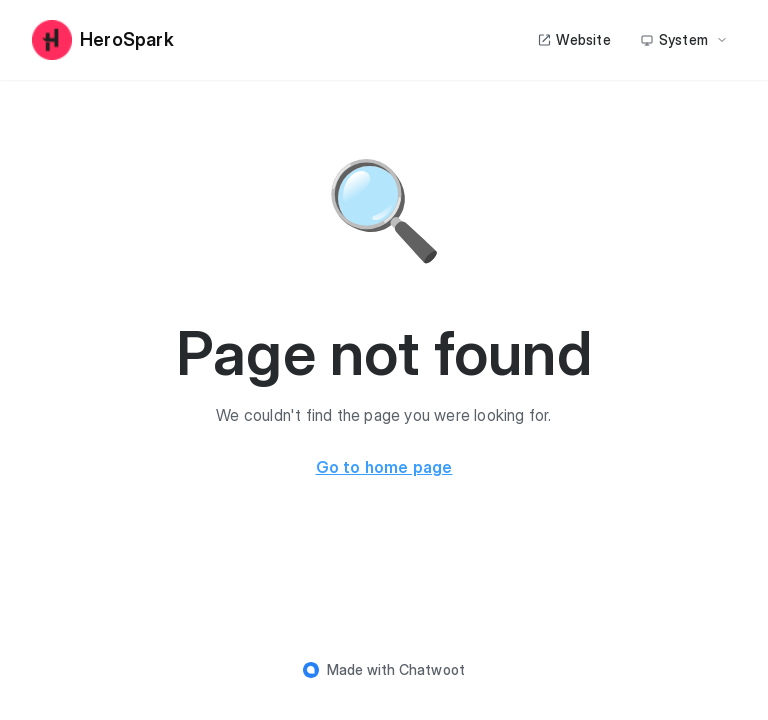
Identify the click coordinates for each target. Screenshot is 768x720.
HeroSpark (103, 40)
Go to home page (384, 467)
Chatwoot (432, 669)
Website (573, 39)
